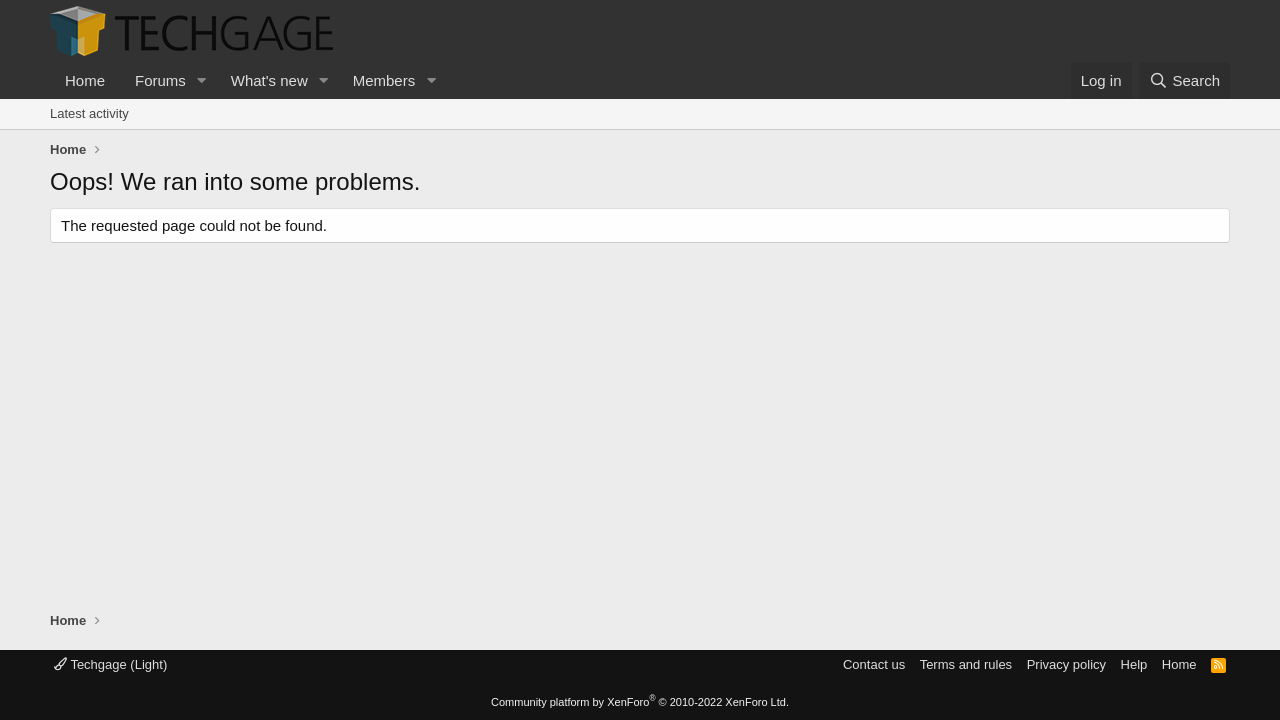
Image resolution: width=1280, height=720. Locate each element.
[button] (202, 80)
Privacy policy (1066, 664)
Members (384, 80)
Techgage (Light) (110, 664)
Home (85, 80)
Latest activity (89, 113)
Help (1134, 664)
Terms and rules (966, 664)
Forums (160, 80)
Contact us (874, 664)
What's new (269, 80)
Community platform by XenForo (640, 702)
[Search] (1184, 80)
